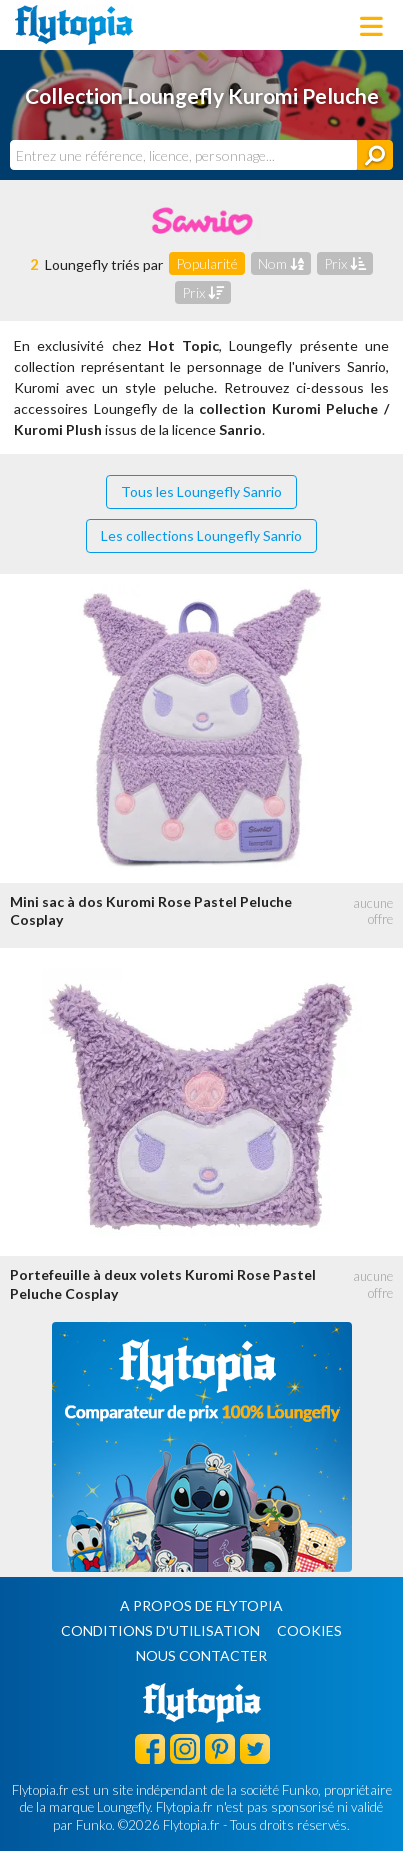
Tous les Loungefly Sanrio (201, 491)
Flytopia (74, 25)
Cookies (309, 1630)
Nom (281, 263)
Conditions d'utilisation (160, 1630)
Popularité (207, 263)
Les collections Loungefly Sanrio (201, 535)
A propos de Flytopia (201, 1605)
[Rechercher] (375, 155)
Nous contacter (201, 1655)
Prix (345, 263)
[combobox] (183, 155)
